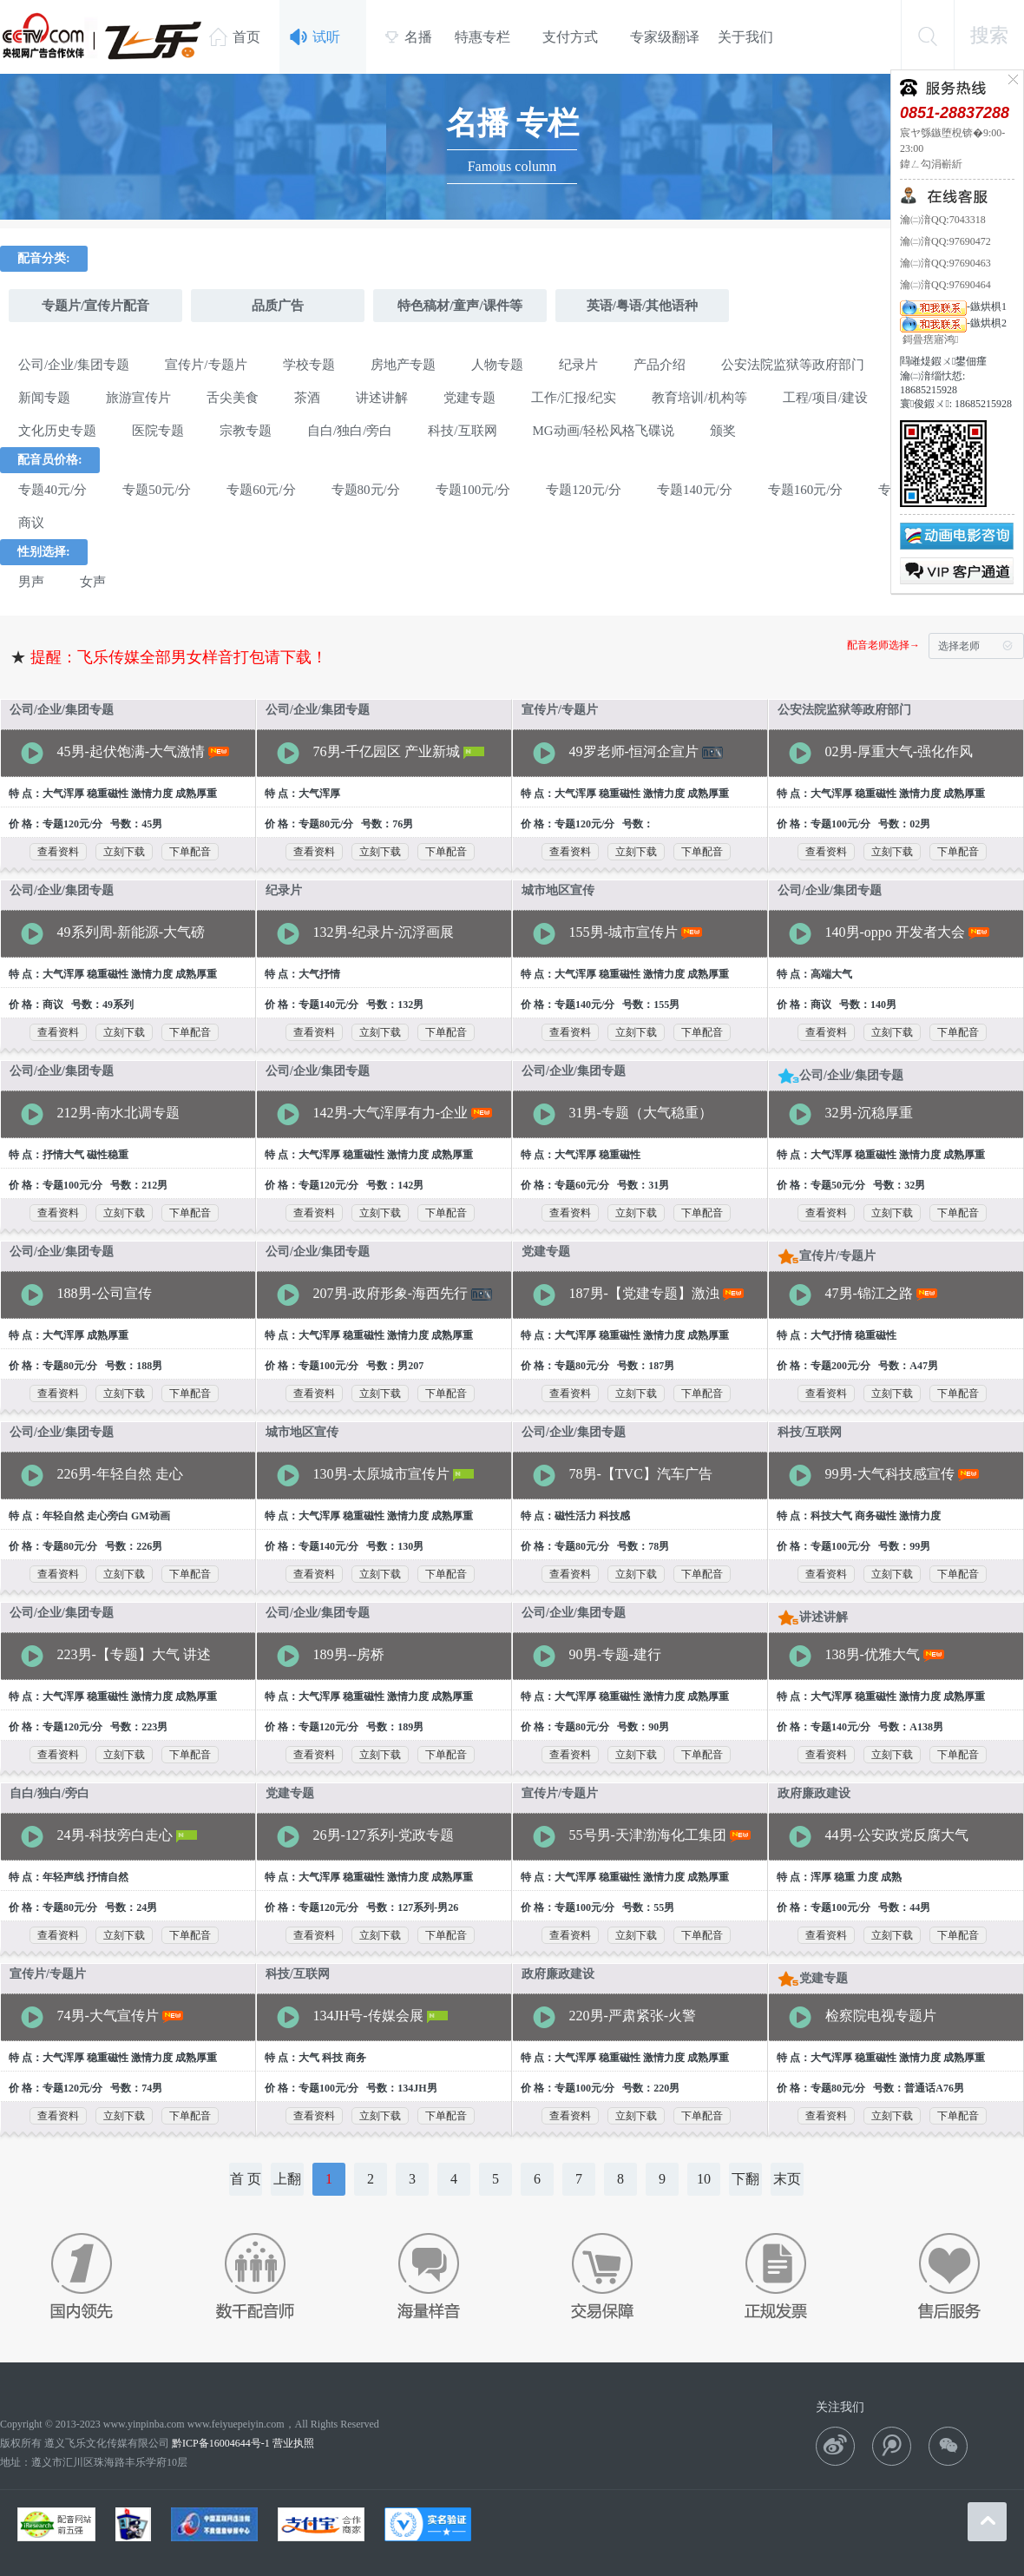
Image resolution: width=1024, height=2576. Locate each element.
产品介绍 (659, 365)
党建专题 (469, 398)
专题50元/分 (156, 490)
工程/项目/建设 (825, 398)
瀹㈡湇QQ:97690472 (945, 241)
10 (704, 2178)
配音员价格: (49, 459)
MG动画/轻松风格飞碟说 (603, 431)
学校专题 (309, 365)
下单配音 (190, 852)
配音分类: (43, 258)
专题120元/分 (583, 490)
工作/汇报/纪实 (573, 398)
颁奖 (723, 431)
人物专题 (497, 365)
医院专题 (158, 431)
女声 (93, 582)
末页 (787, 2178)
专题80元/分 (365, 490)
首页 (234, 36)
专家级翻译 (664, 37)
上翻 (287, 2178)
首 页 (245, 2178)
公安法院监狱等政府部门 (792, 365)
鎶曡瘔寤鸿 (929, 339)
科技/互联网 (462, 431)
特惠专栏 (482, 37)
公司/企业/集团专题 (73, 365)
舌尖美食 (233, 398)
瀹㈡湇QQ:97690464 (945, 285)
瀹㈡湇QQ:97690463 (945, 263)
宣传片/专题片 (205, 365)
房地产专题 (403, 365)
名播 (408, 37)
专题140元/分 (694, 490)
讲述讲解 (382, 398)
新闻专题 (44, 398)
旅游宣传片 (138, 398)
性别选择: (43, 551)
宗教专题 (246, 431)
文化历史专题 (57, 431)
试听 (315, 37)
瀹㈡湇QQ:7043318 (943, 220)
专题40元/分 (52, 490)
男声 (31, 582)
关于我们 (745, 37)
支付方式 (570, 37)
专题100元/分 (473, 490)
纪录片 (578, 365)
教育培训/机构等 (699, 398)
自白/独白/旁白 (349, 431)
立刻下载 (124, 852)
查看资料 (58, 852)
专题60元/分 (260, 490)
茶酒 (307, 398)
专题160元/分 (805, 490)
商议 (31, 523)
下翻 (745, 2178)
